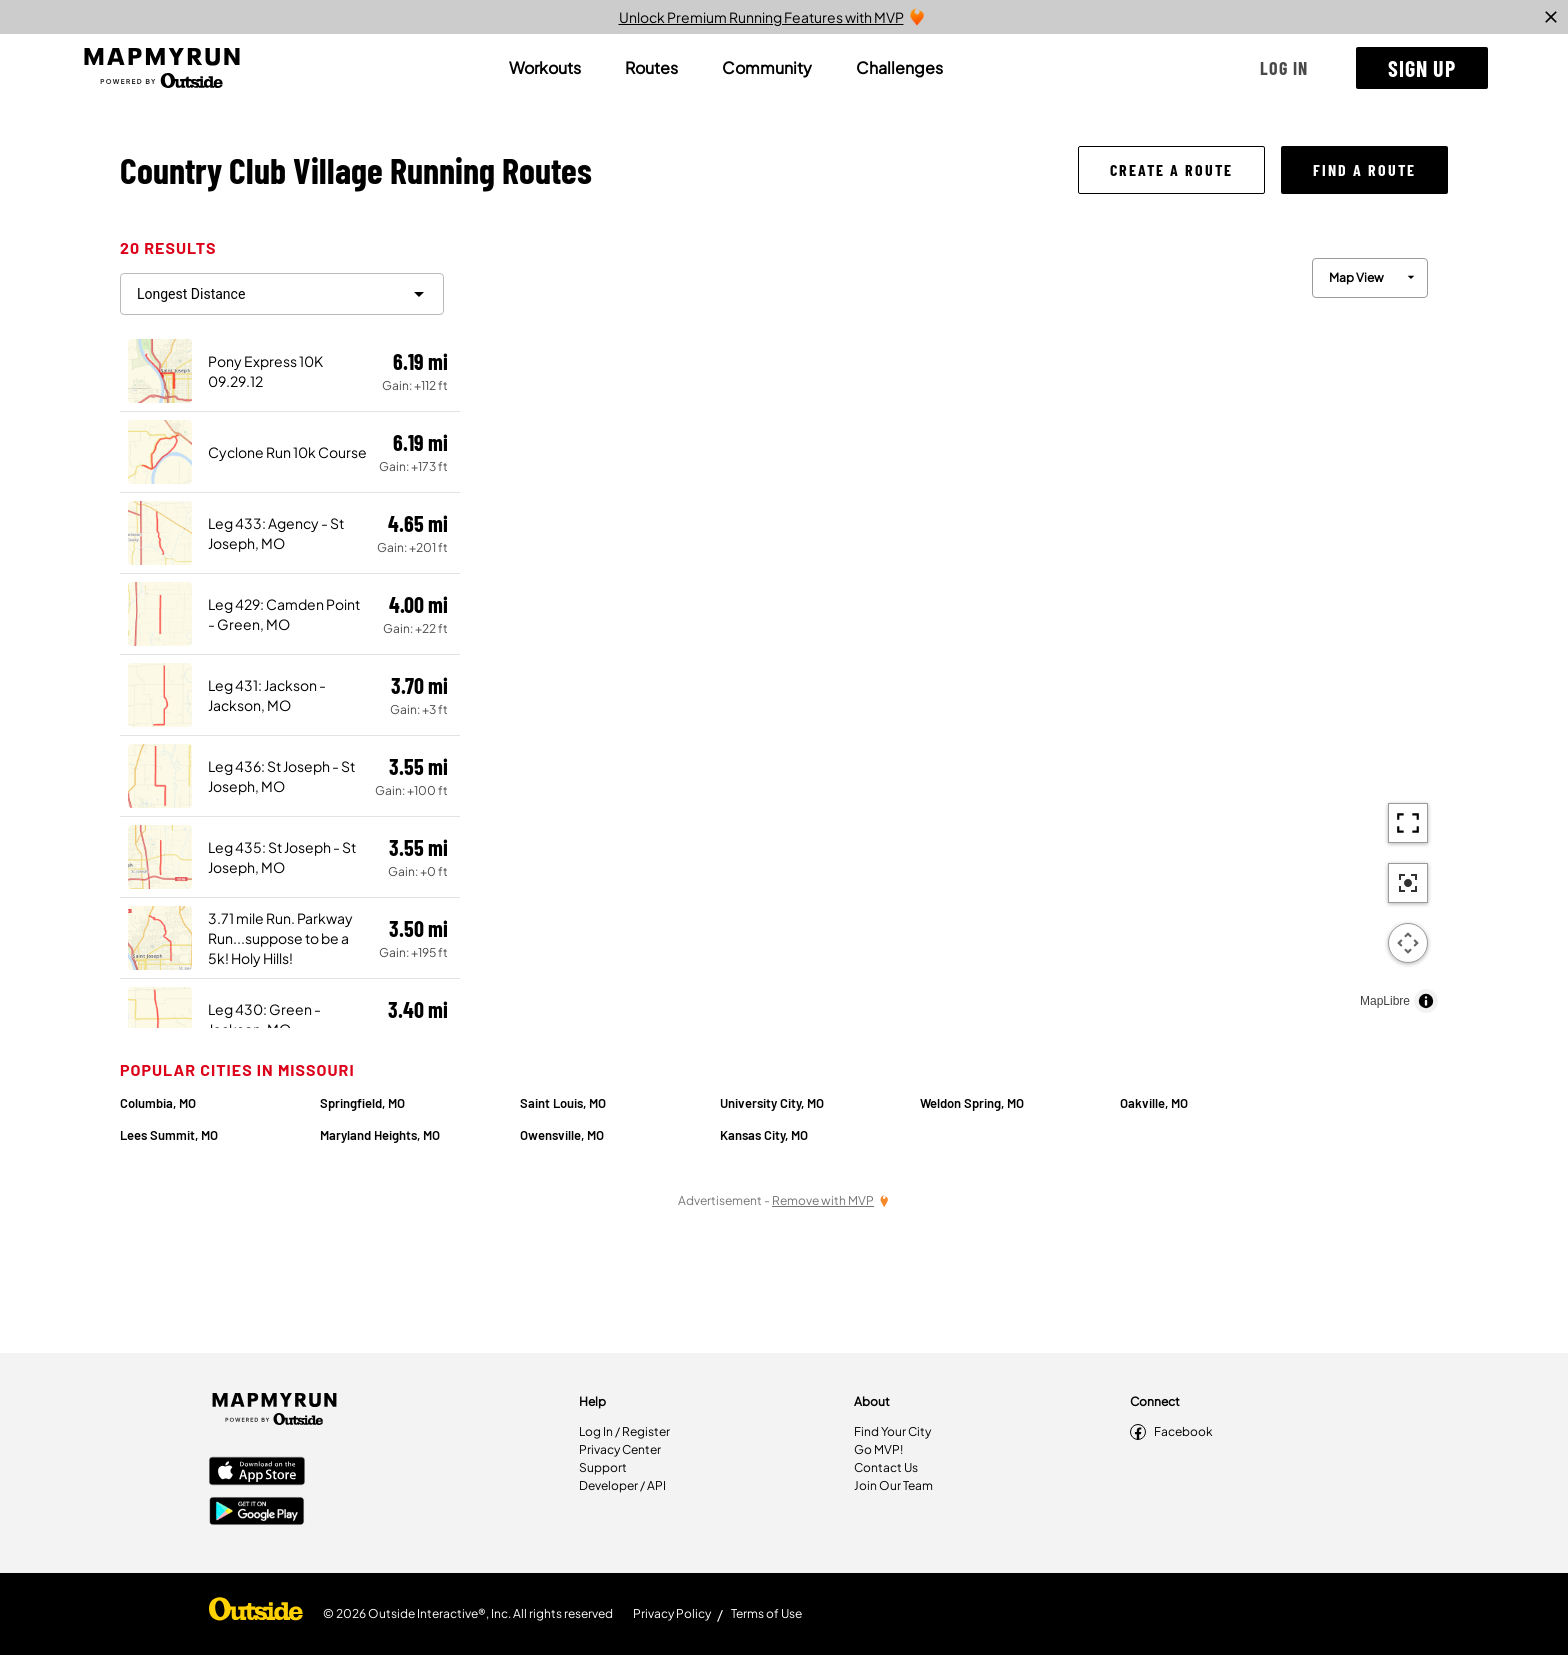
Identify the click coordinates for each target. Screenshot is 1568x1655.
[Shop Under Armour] (256, 1614)
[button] (1284, 68)
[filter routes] (282, 294)
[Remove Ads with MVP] (831, 1200)
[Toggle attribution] (1426, 1001)
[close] (1551, 17)
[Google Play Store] (257, 1513)
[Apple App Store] (257, 1473)
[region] (954, 630)
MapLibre (1385, 1001)
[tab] (545, 68)
